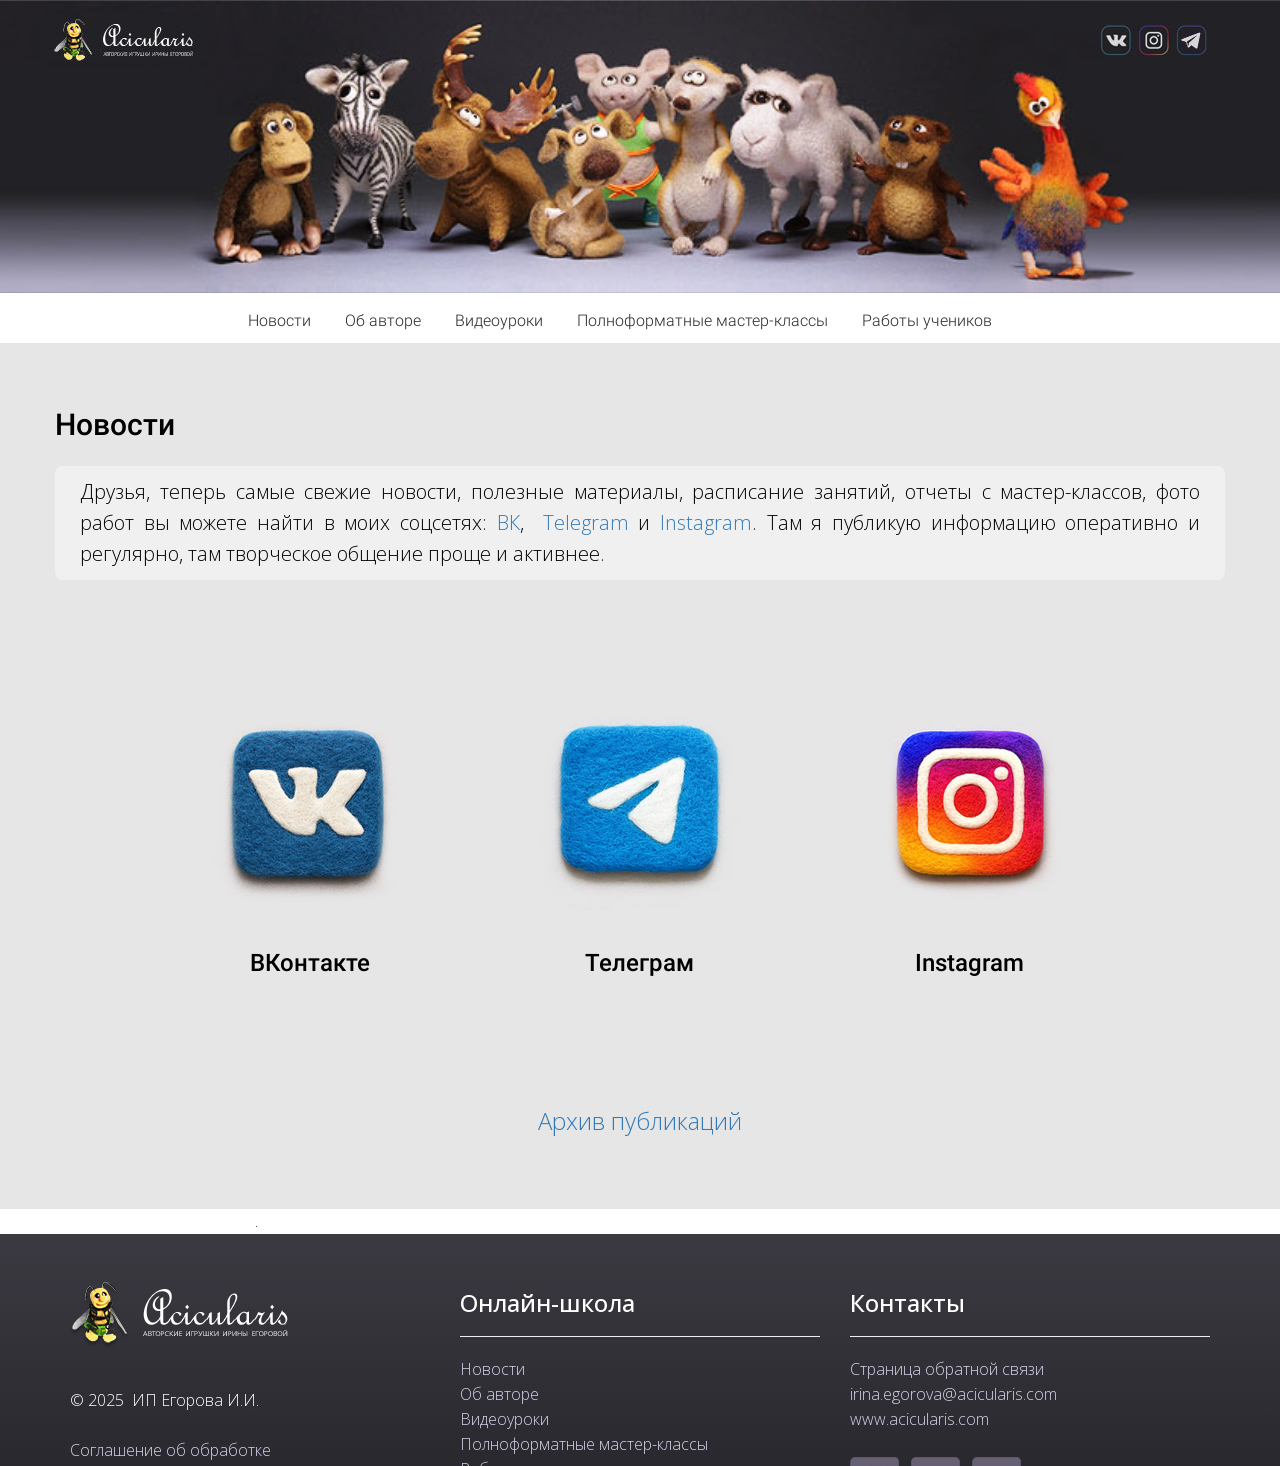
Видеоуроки (501, 320)
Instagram (706, 522)
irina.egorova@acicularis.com (953, 1394)
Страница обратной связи (947, 1369)
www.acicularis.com (919, 1419)
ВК (508, 522)
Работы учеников (927, 320)
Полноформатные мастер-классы (704, 320)
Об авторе (385, 320)
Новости (281, 320)
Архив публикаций (640, 1120)
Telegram (586, 522)
